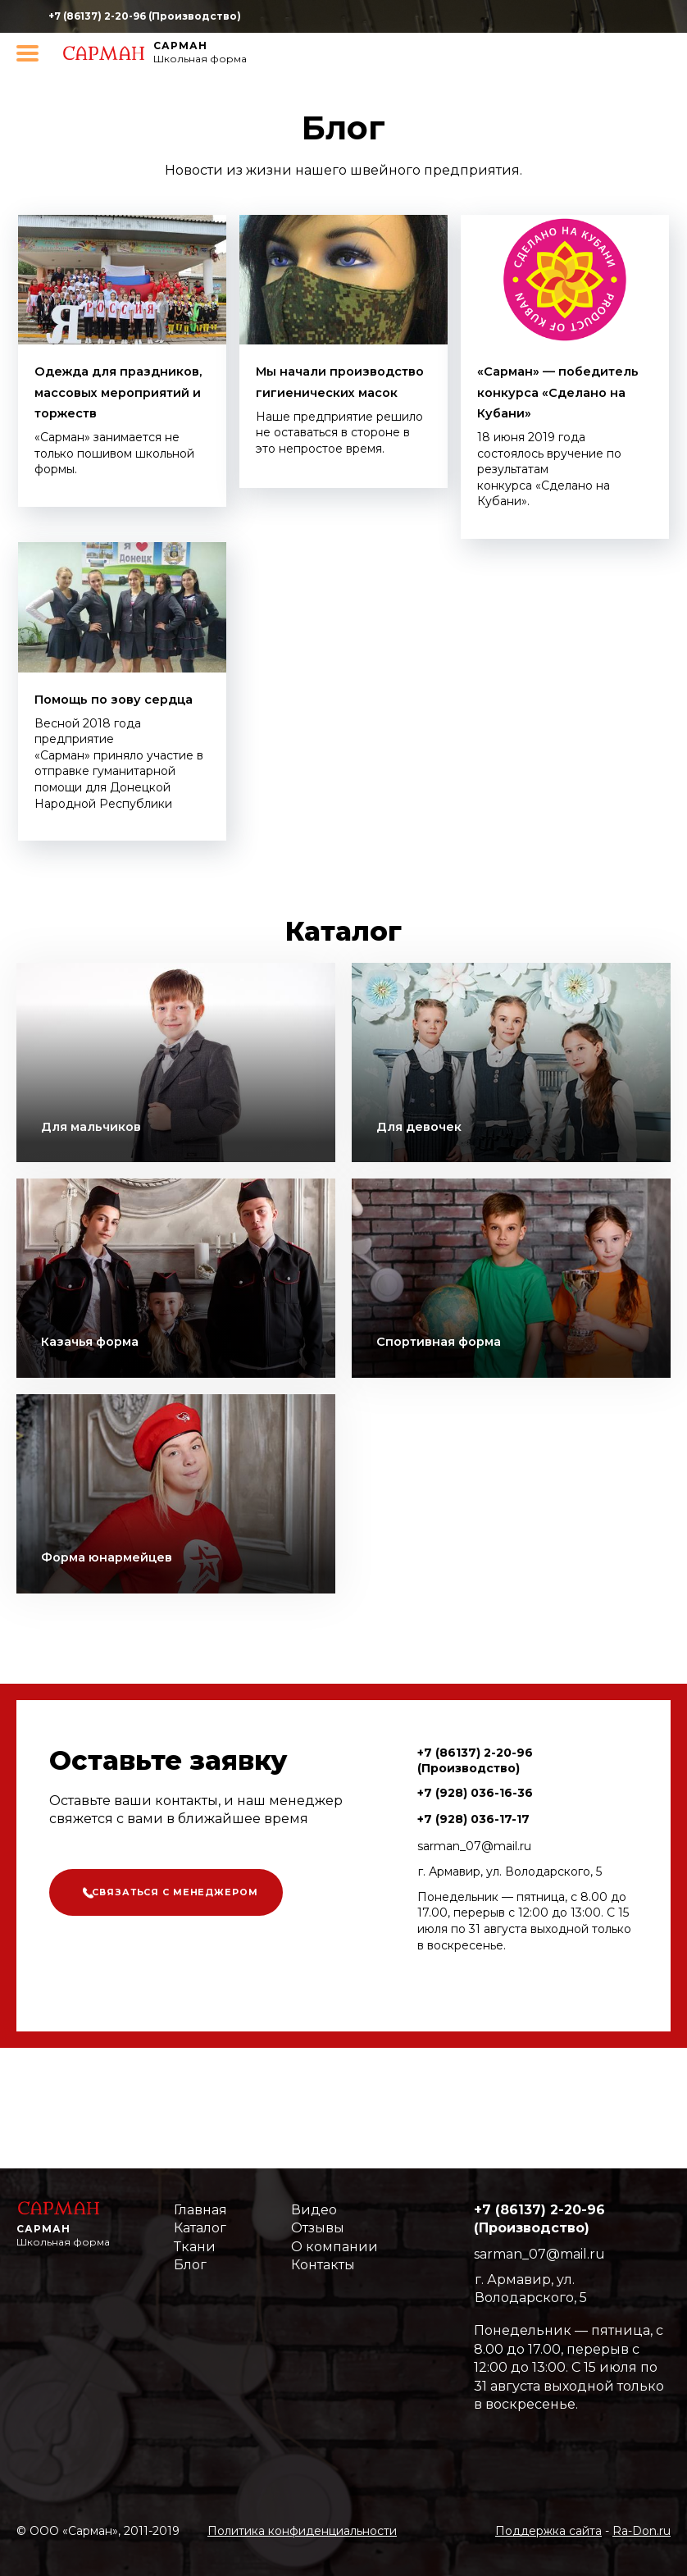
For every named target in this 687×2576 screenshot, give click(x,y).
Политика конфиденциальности (302, 2531)
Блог (190, 2265)
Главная (200, 2210)
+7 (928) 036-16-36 (475, 1833)
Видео (314, 2210)
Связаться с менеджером (188, 1937)
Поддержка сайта (548, 2531)
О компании (334, 2247)
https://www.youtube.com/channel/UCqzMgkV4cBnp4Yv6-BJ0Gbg (555, 17)
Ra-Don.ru (641, 2531)
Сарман (180, 45)
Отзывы (317, 2228)
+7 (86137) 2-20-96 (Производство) (144, 16)
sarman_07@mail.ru (474, 1887)
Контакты (323, 2265)
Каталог (200, 2228)
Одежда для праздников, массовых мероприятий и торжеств (98, 412)
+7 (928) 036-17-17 (473, 1860)
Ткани (195, 2247)
